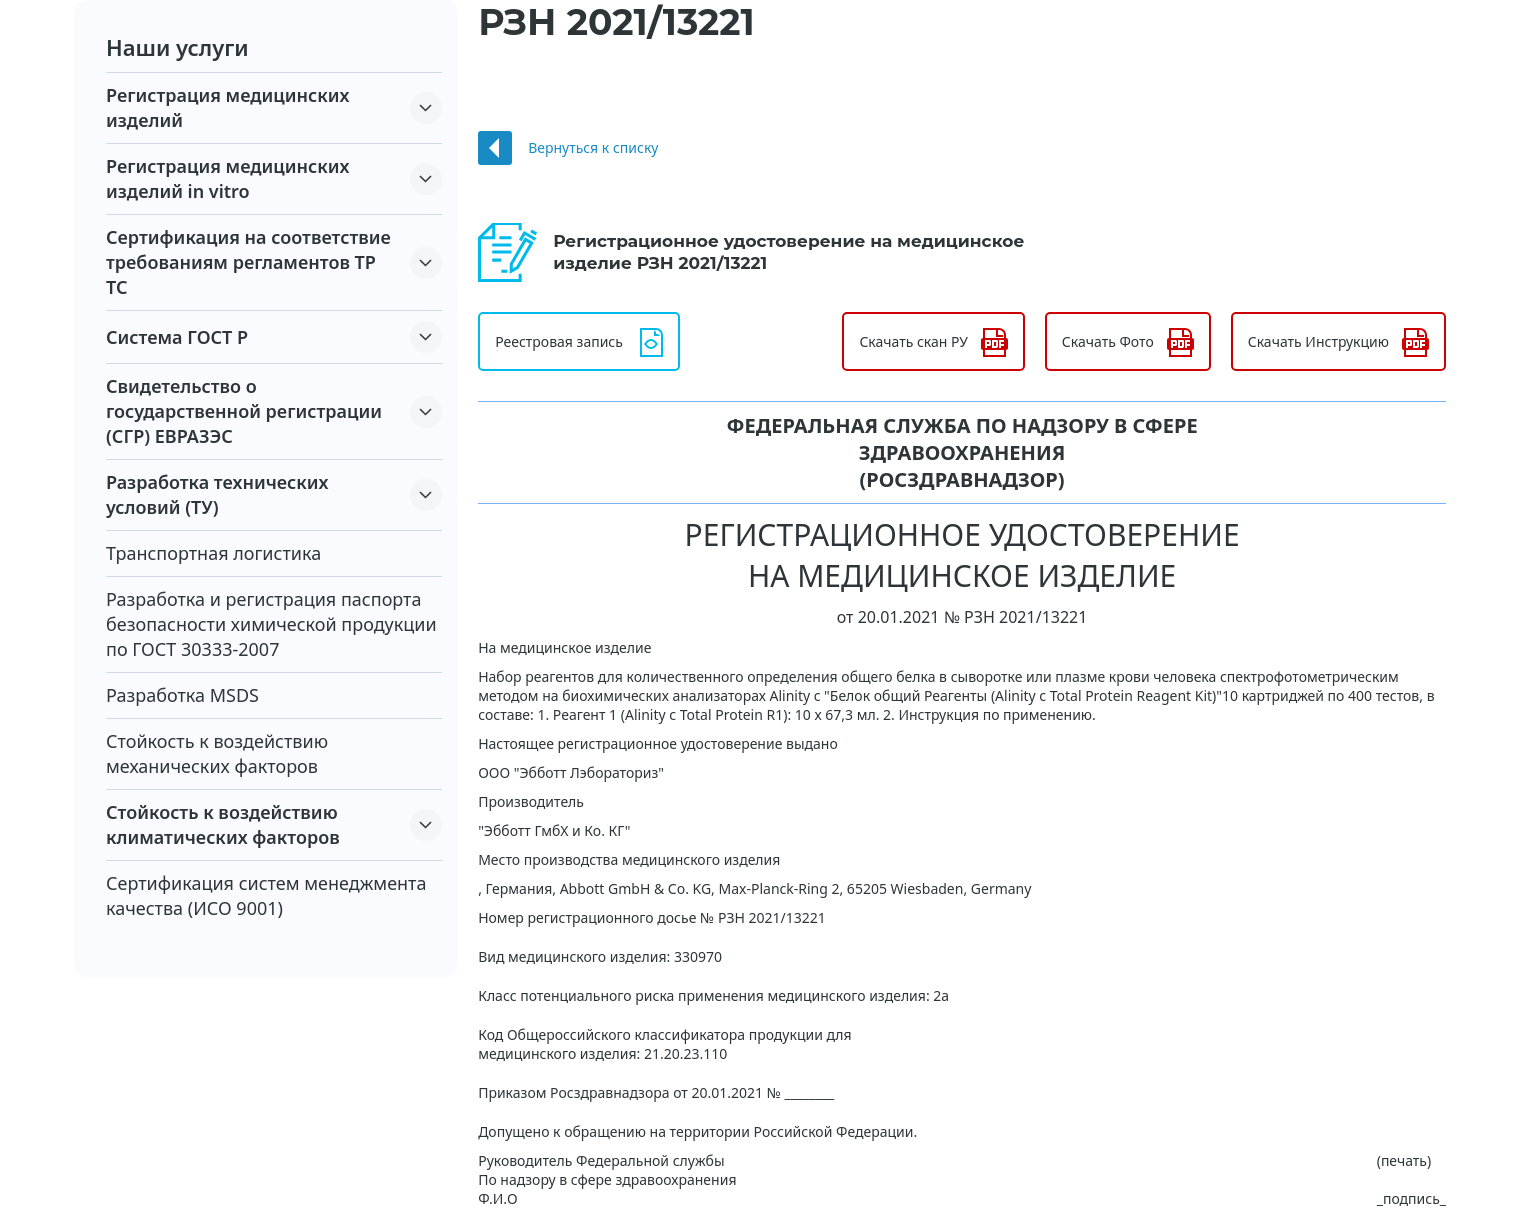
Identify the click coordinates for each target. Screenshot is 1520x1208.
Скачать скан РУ (913, 341)
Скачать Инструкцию (1318, 341)
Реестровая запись (559, 341)
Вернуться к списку (593, 147)
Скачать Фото (1108, 341)
